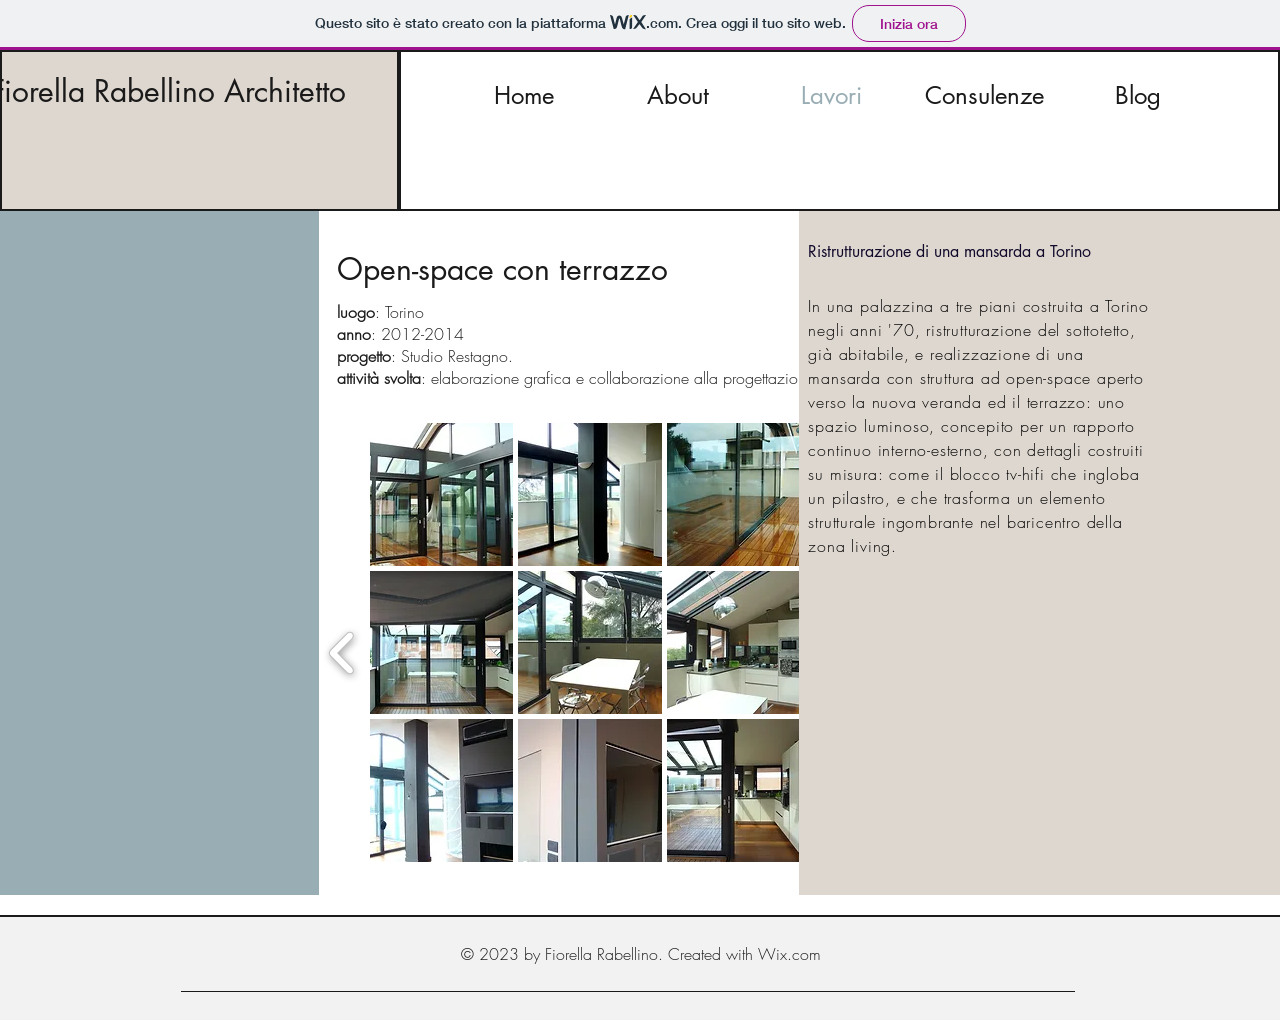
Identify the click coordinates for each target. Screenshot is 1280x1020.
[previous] (342, 650)
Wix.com (789, 954)
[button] (442, 494)
